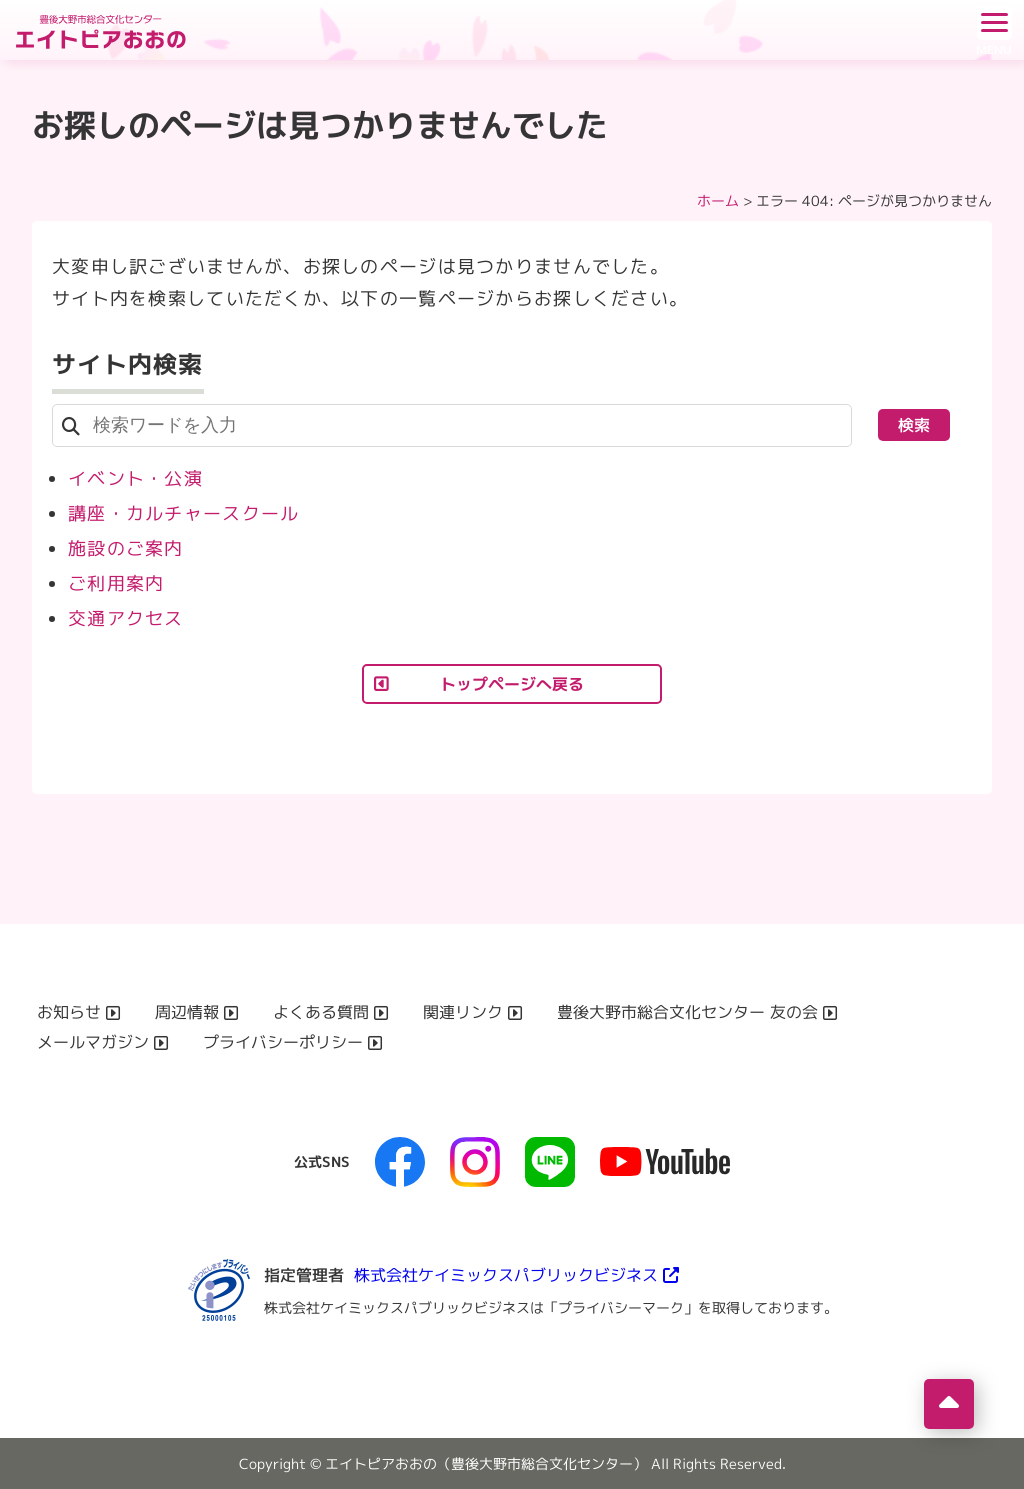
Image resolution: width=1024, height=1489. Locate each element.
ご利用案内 (116, 583)
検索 (914, 425)
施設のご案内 (126, 548)
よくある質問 (321, 1012)
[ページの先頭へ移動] (949, 1404)
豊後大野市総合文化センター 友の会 (687, 1012)
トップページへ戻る (512, 684)
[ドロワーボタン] (994, 30)
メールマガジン (93, 1042)
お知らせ (69, 1012)
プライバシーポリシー (283, 1042)
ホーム (718, 200)
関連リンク (463, 1012)
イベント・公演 (135, 478)
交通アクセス (126, 618)
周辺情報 (187, 1012)
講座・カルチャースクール (183, 513)
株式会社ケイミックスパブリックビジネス (506, 1275)
